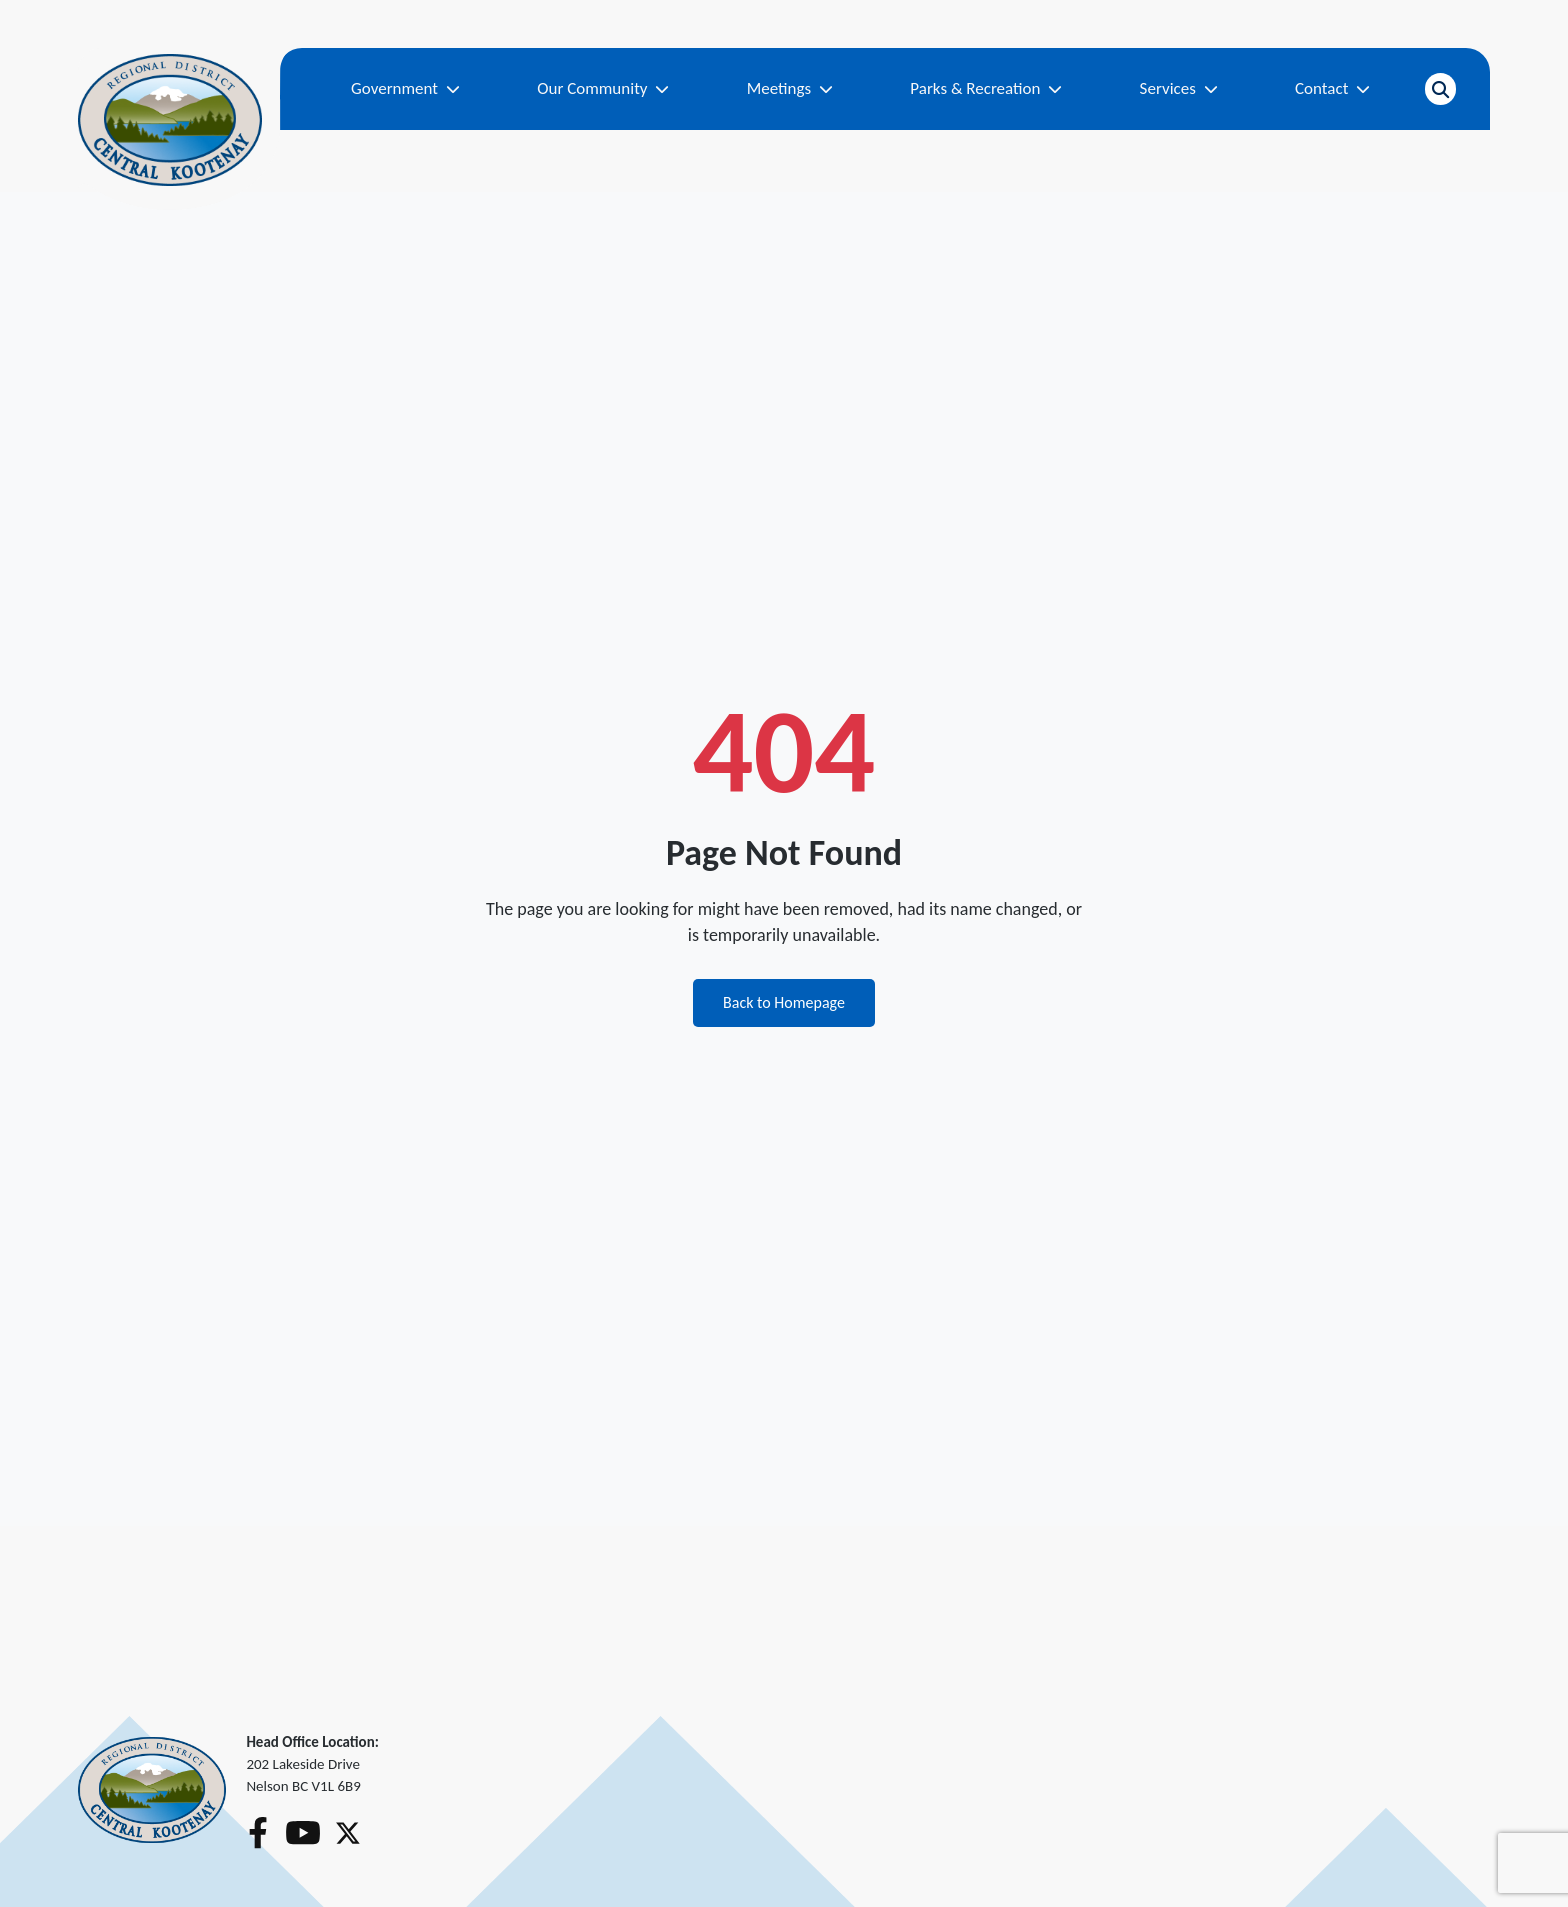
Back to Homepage (784, 1002)
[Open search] (1440, 89)
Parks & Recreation (986, 88)
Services (1179, 88)
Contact (1332, 88)
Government (405, 88)
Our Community (603, 88)
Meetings (790, 88)
